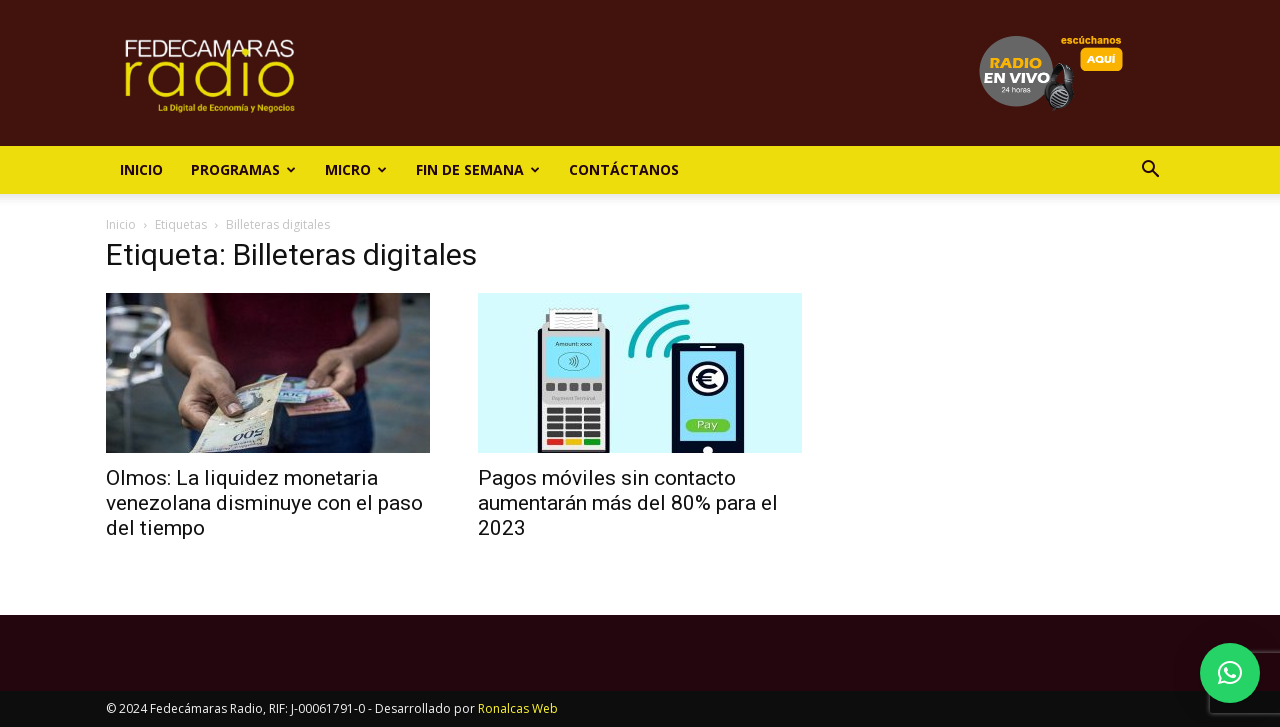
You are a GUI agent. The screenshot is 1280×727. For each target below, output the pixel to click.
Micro (356, 169)
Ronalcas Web (518, 708)
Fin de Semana (478, 169)
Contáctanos (624, 169)
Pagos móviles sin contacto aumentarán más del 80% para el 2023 (628, 503)
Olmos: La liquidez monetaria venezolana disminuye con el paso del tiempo (264, 503)
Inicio (141, 169)
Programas (243, 169)
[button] (1150, 171)
